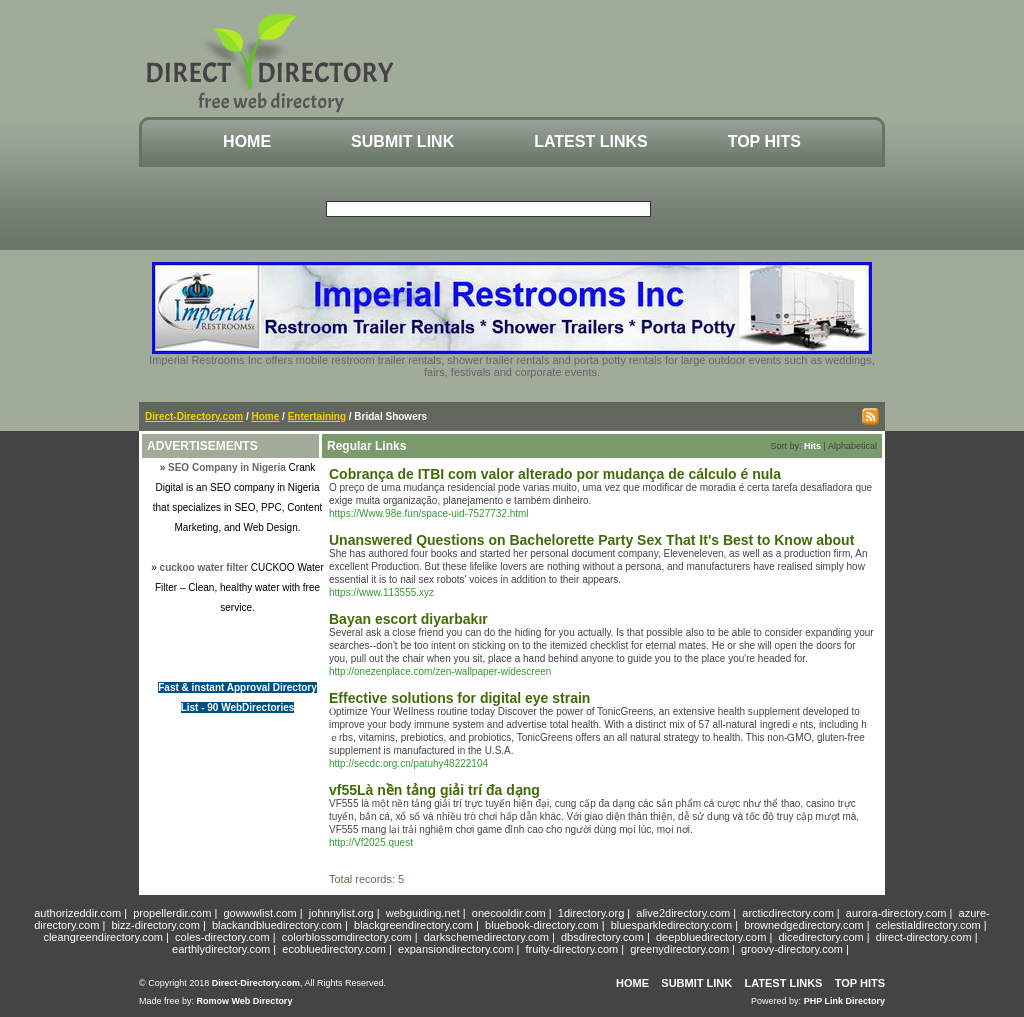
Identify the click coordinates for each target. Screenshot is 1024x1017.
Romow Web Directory (245, 1001)
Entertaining (317, 416)
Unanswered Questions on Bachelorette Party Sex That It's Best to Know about (591, 540)
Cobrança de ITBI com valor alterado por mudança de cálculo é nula (555, 474)
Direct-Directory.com (194, 416)
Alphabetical (852, 446)
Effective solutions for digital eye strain (459, 698)
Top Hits (764, 141)
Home (247, 141)
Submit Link (402, 141)
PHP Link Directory (844, 1001)
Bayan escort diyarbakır (408, 619)
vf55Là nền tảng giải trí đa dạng (434, 790)
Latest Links (590, 141)
